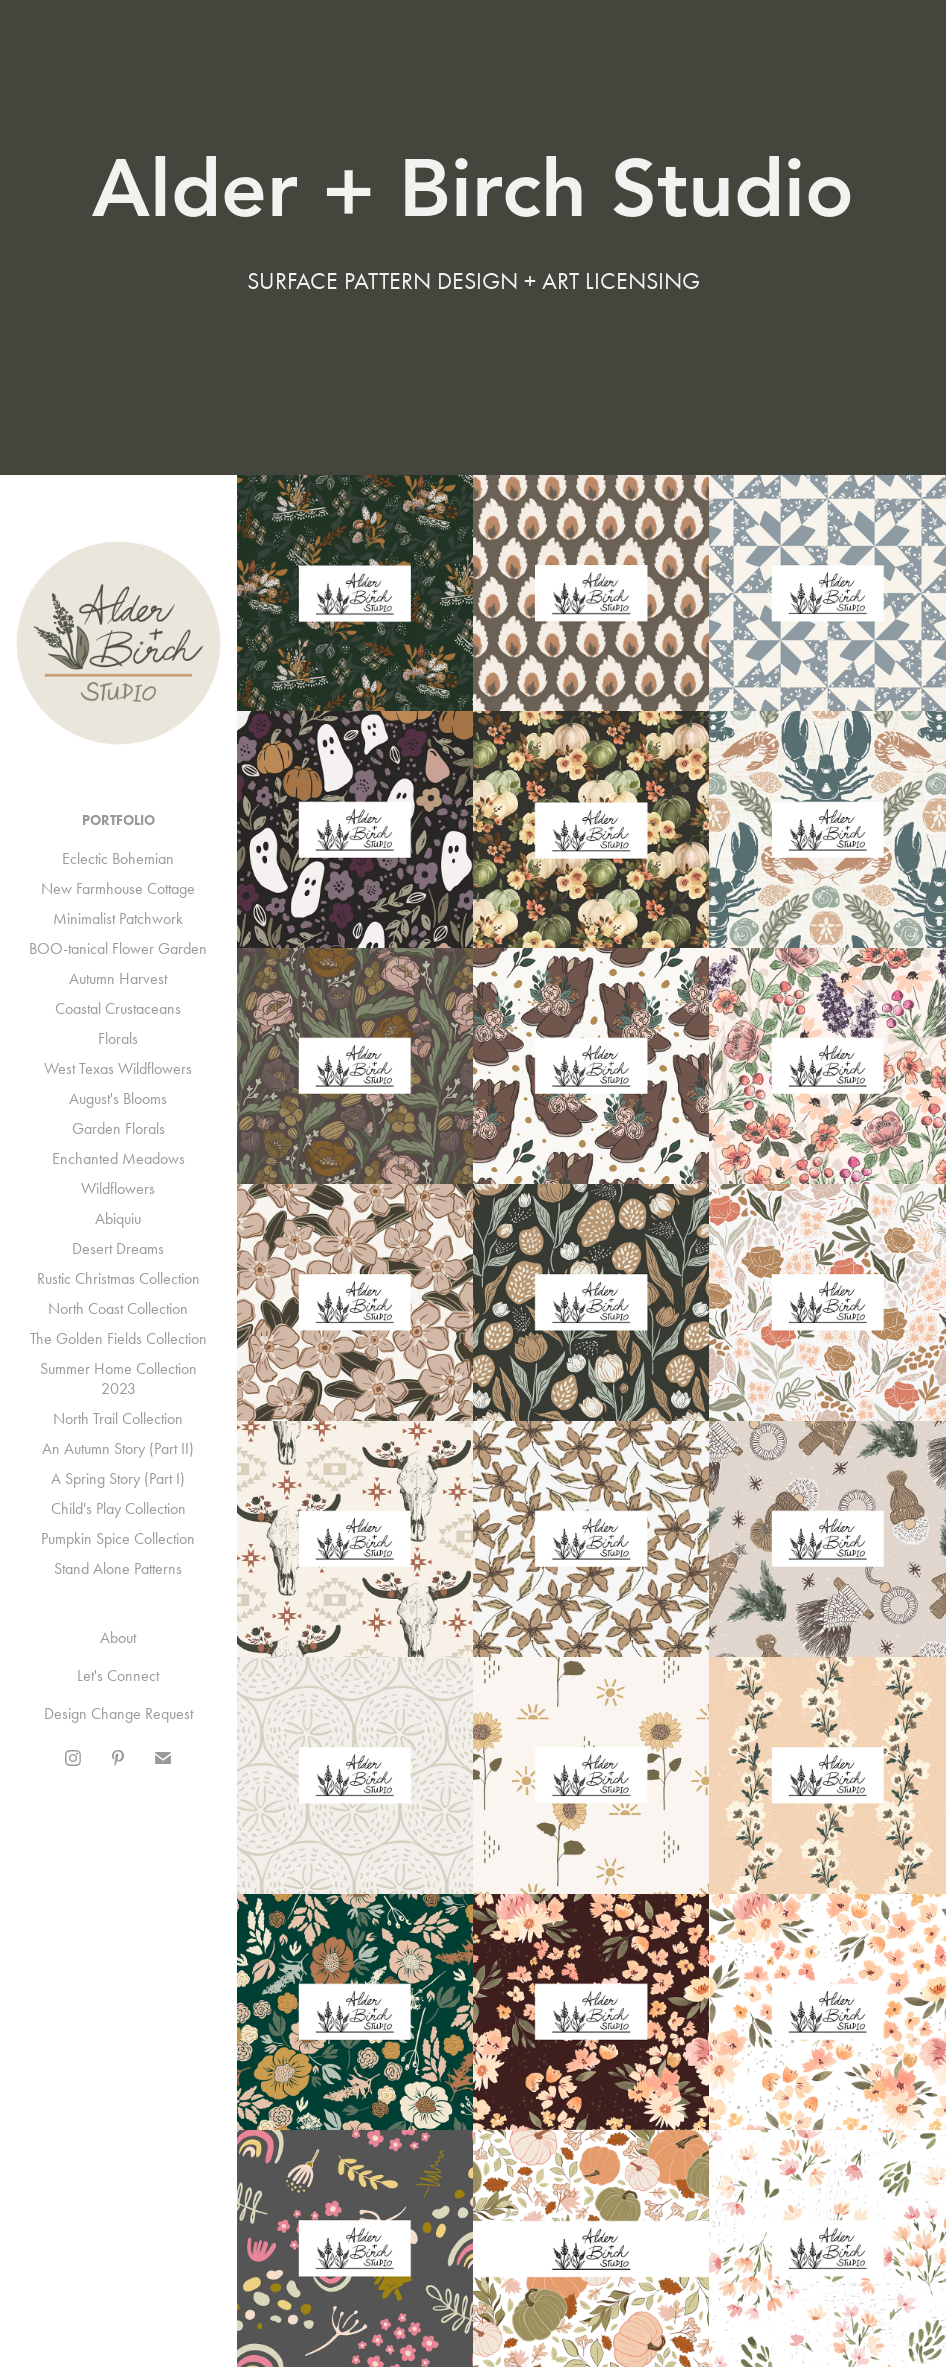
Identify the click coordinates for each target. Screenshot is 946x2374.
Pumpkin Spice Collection (118, 1538)
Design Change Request (118, 1713)
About (118, 1637)
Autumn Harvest (118, 978)
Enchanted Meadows (118, 1158)
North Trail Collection (118, 1418)
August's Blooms (118, 1098)
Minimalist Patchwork (118, 918)
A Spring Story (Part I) (118, 1478)
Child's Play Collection (118, 1508)
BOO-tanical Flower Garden (118, 948)
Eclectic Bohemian (118, 858)
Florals (118, 1038)
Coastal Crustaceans (118, 1008)
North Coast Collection (118, 1308)
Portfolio (118, 820)
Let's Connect (118, 1675)
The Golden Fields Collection (118, 1338)
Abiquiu (118, 1218)
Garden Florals (118, 1128)
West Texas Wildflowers (118, 1068)
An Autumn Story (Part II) (118, 1448)
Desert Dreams (118, 1248)
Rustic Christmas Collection (118, 1278)
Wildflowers (118, 1188)
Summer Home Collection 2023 (118, 1378)
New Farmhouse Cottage (118, 888)
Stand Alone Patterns (118, 1568)
